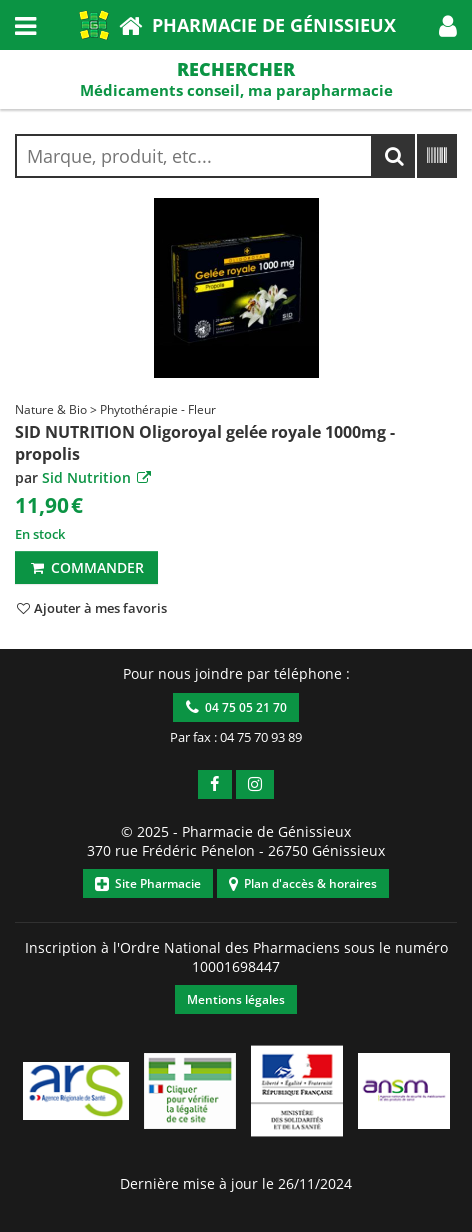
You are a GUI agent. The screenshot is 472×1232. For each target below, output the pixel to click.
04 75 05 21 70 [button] (236, 707)
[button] (448, 25)
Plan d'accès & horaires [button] (303, 883)
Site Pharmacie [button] (148, 883)
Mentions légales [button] (236, 999)
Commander (86, 567)
